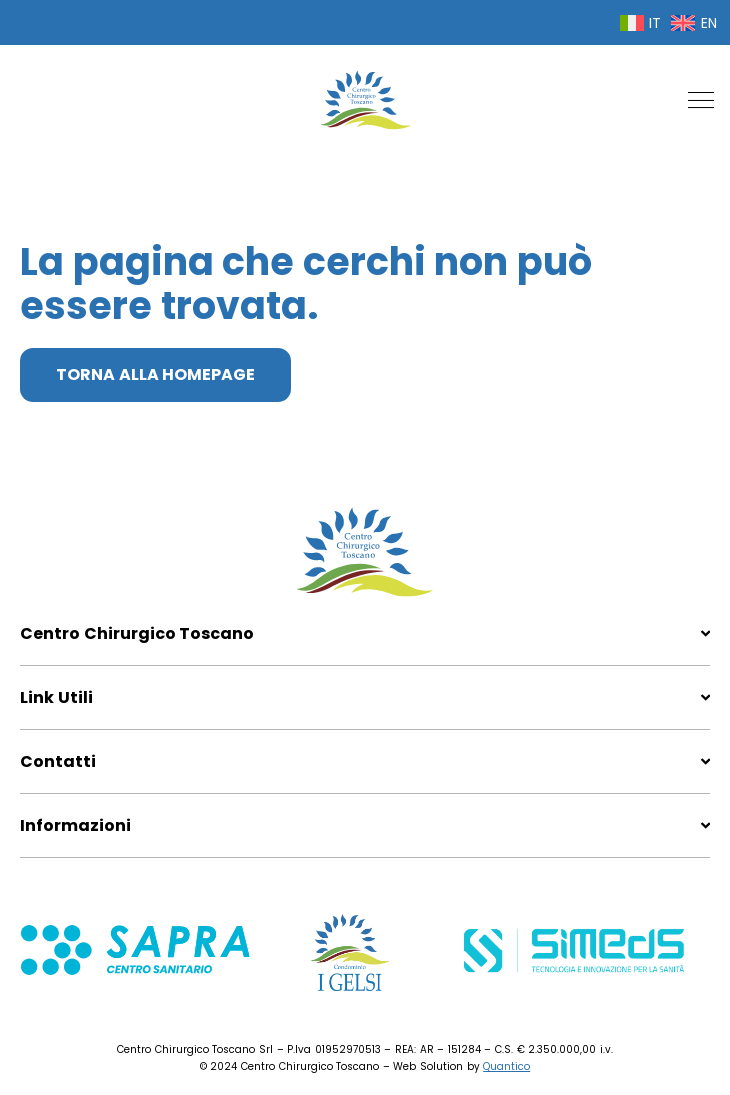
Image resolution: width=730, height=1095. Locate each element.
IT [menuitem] (655, 23)
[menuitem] (641, 23)
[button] (700, 100)
